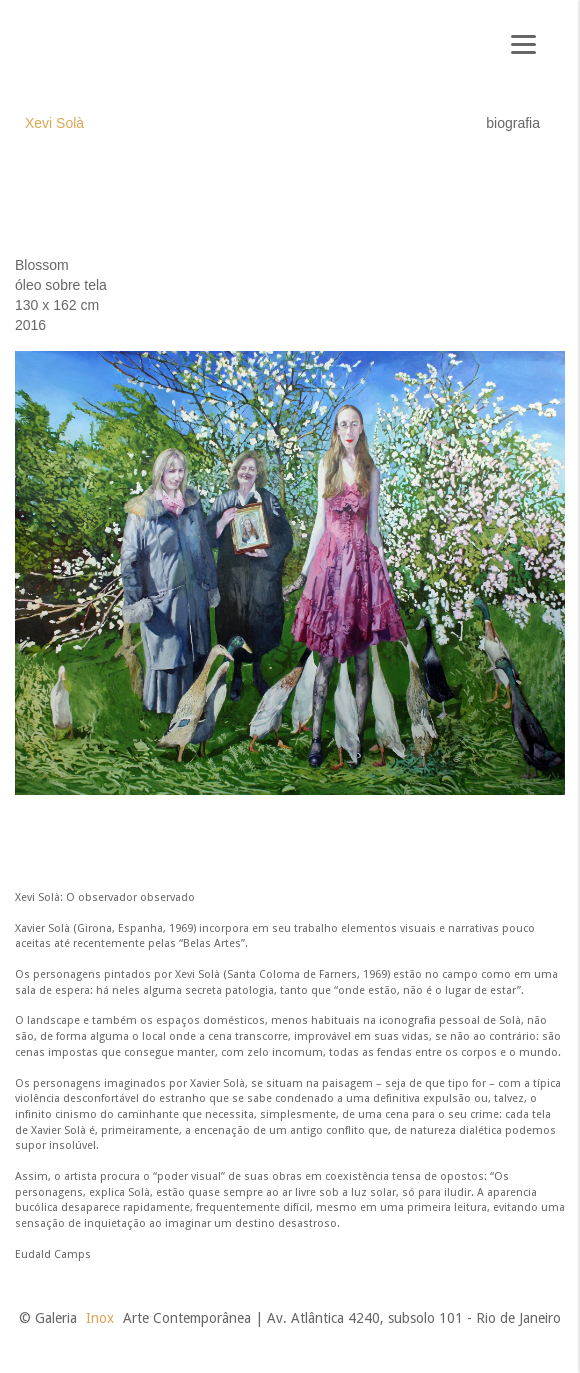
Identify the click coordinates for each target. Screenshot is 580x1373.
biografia (513, 123)
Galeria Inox (85, 51)
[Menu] (523, 42)
